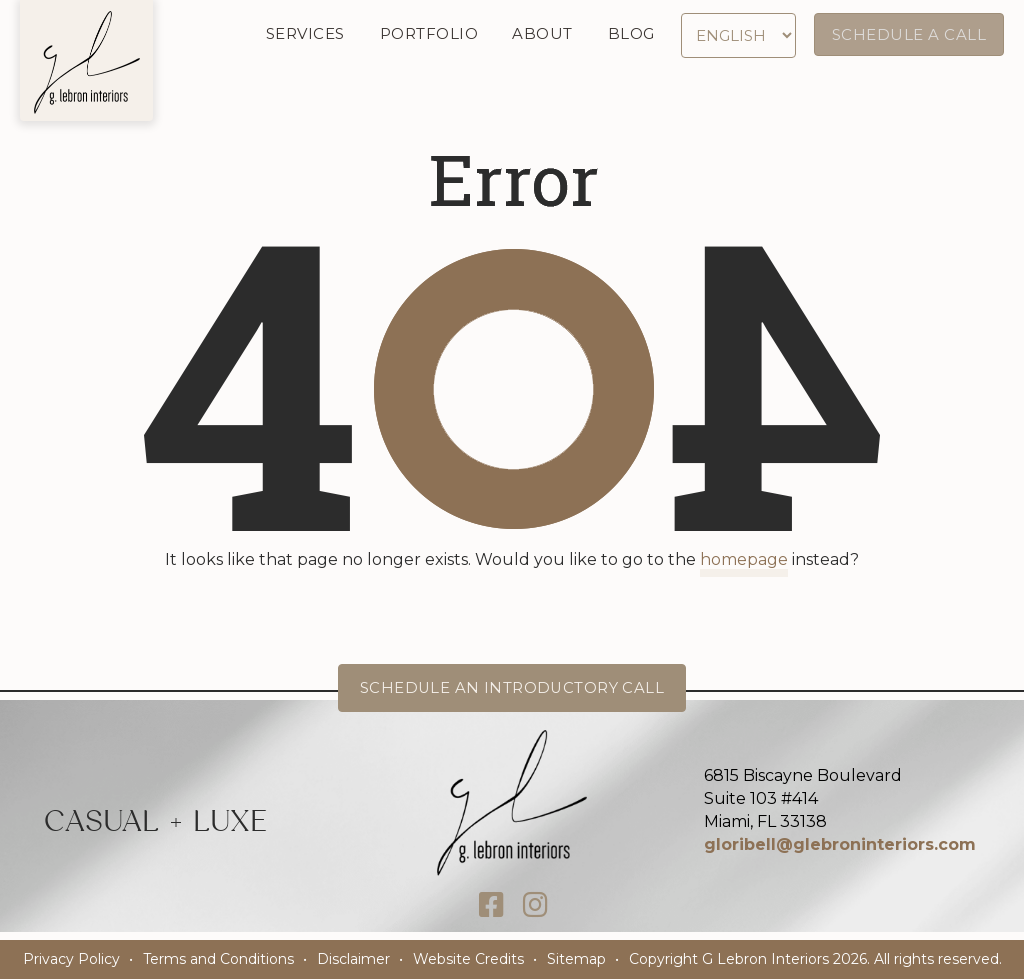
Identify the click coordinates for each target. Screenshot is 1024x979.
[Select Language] (740, 35)
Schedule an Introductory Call (512, 687)
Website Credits (468, 959)
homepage (744, 559)
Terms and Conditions (218, 959)
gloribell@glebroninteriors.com (840, 844)
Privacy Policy (71, 959)
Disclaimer (353, 959)
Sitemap (576, 959)
